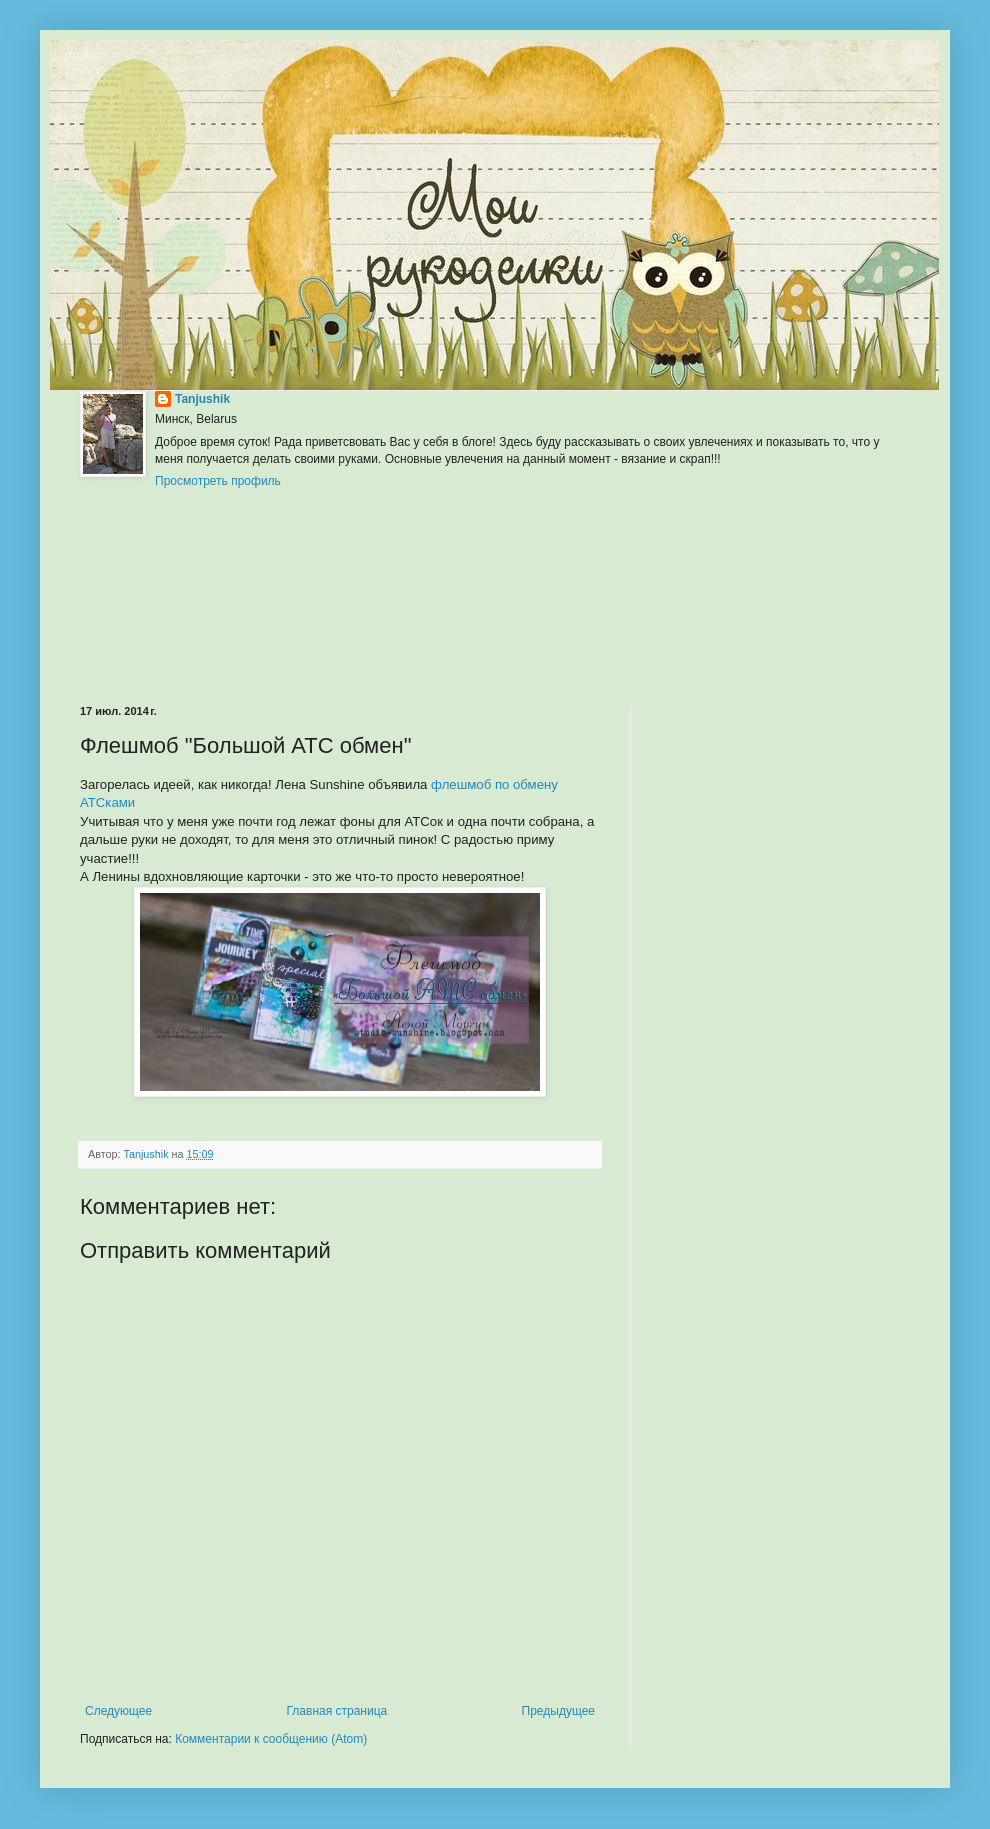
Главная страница (337, 1711)
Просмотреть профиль (218, 481)
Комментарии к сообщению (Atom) (271, 1739)
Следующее (118, 1711)
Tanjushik (202, 399)
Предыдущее (558, 1711)
